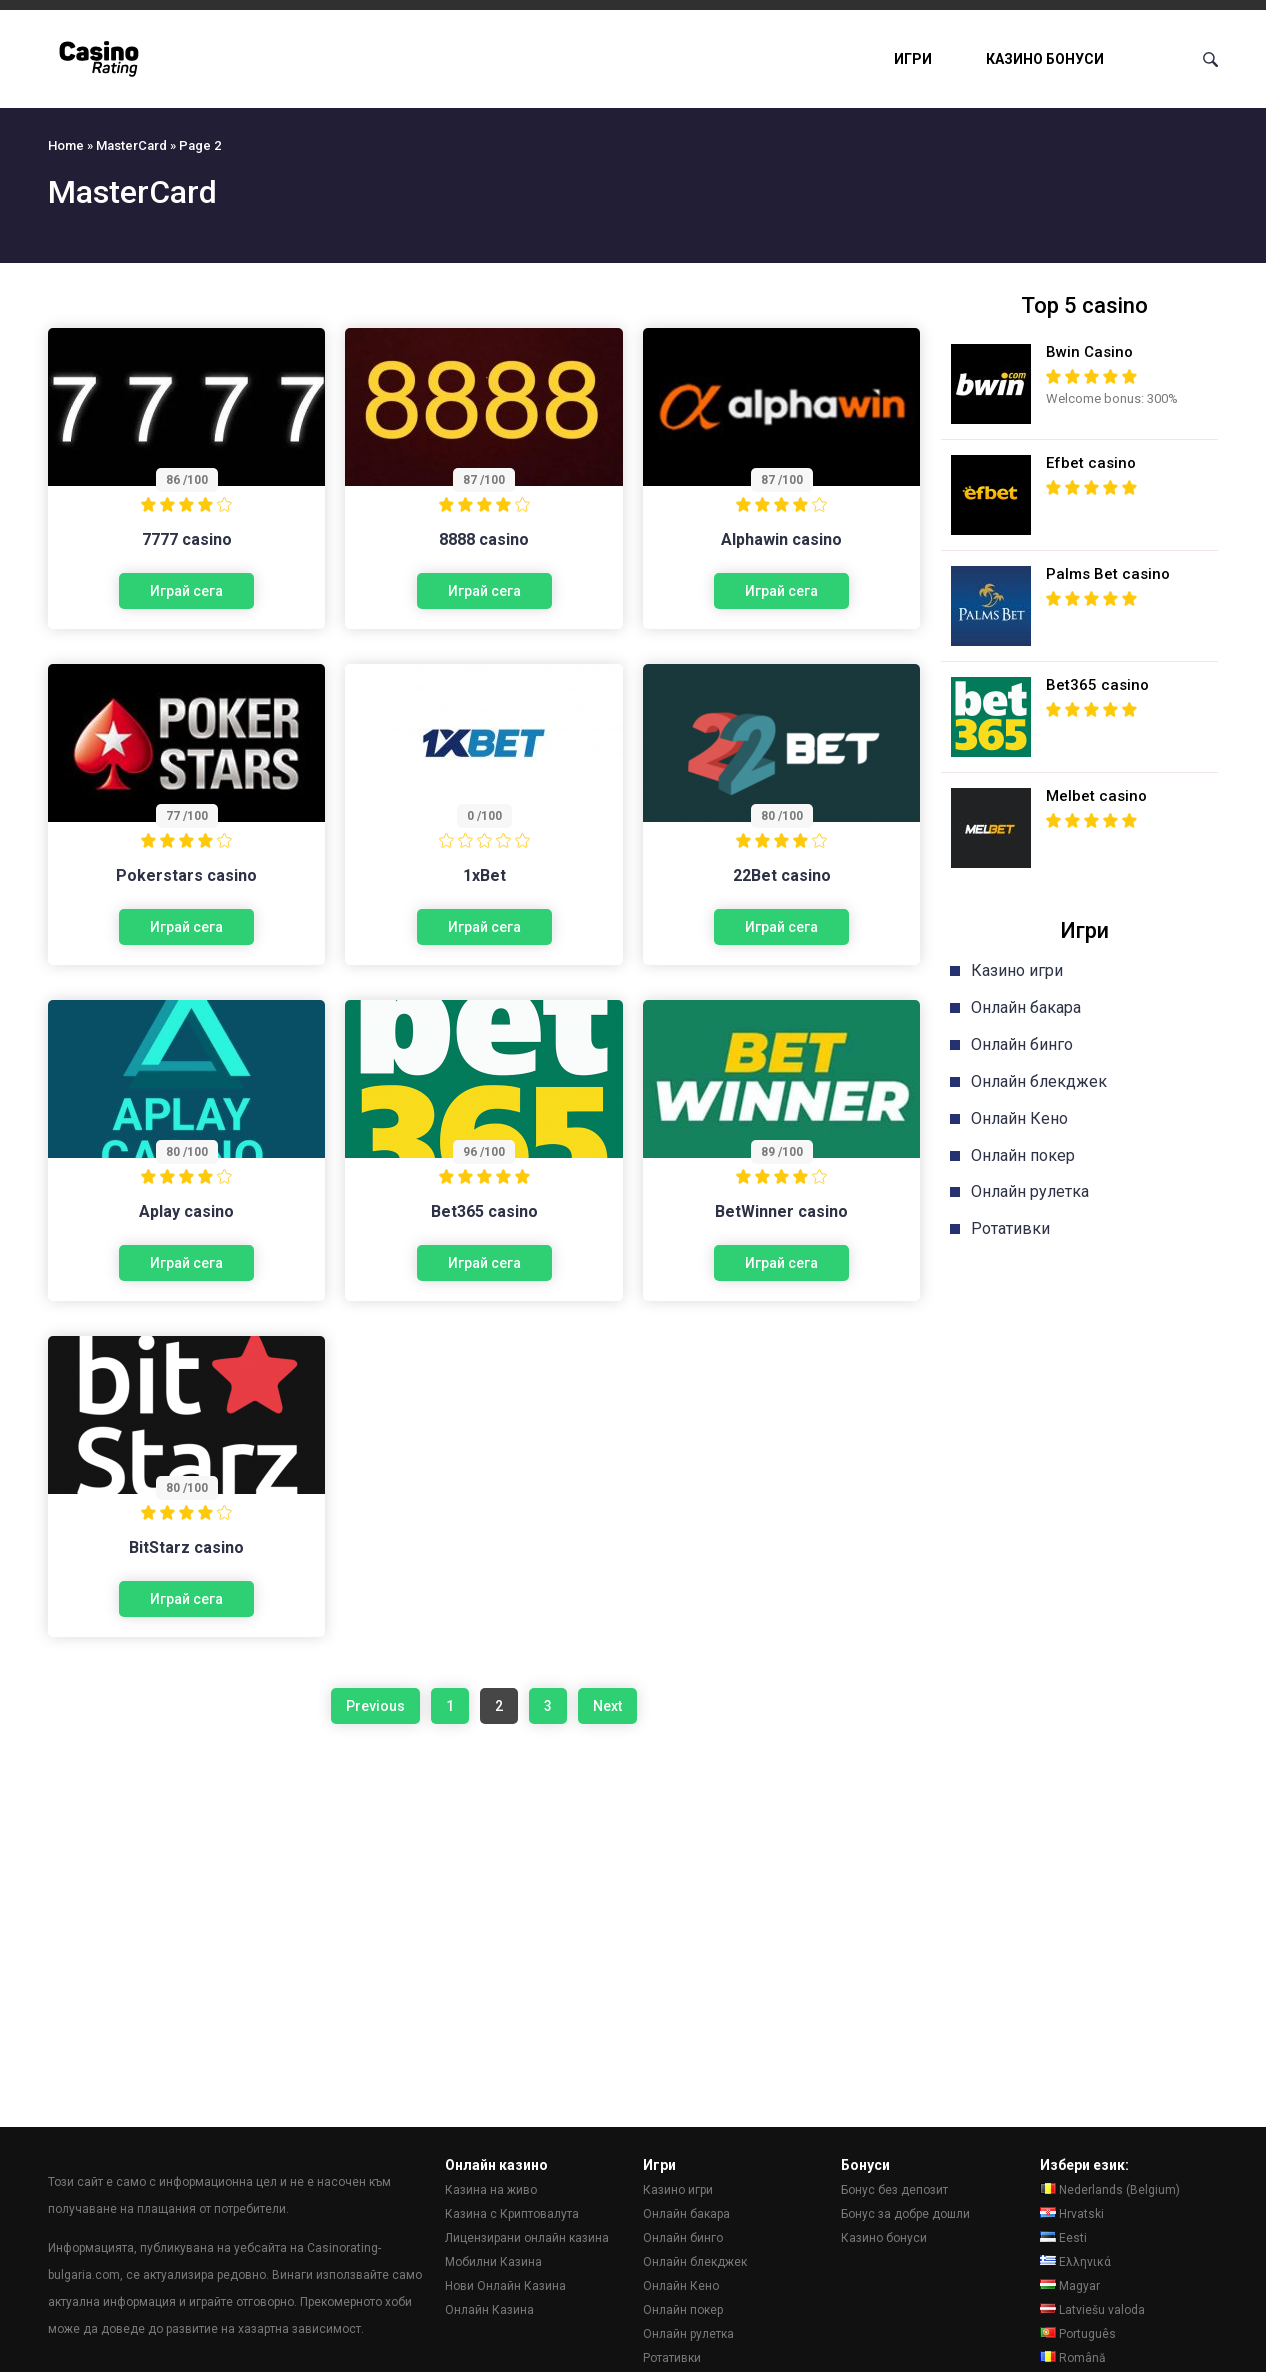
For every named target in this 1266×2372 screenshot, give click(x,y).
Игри (913, 59)
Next (607, 1706)
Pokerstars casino (186, 875)
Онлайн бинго (1022, 1044)
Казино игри (1017, 970)
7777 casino (187, 539)
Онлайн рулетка (1030, 1191)
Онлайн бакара (1026, 1007)
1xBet (484, 875)
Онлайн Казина (489, 2310)
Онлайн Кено (1019, 1118)
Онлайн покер (1023, 1155)
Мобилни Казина (493, 2262)
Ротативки (1010, 1228)
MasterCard (131, 145)
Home (66, 145)
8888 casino (484, 539)
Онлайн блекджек (1039, 1081)
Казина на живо (491, 2190)
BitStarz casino (186, 1547)
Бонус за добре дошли (905, 2214)
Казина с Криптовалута (512, 2214)
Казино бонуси (1045, 59)
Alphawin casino (781, 539)
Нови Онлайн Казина (505, 2286)
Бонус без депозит (894, 2190)
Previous (375, 1706)
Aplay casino (186, 1211)
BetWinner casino (781, 1211)
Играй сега (186, 591)
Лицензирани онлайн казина (527, 2238)
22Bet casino (782, 875)
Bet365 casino (484, 1211)
